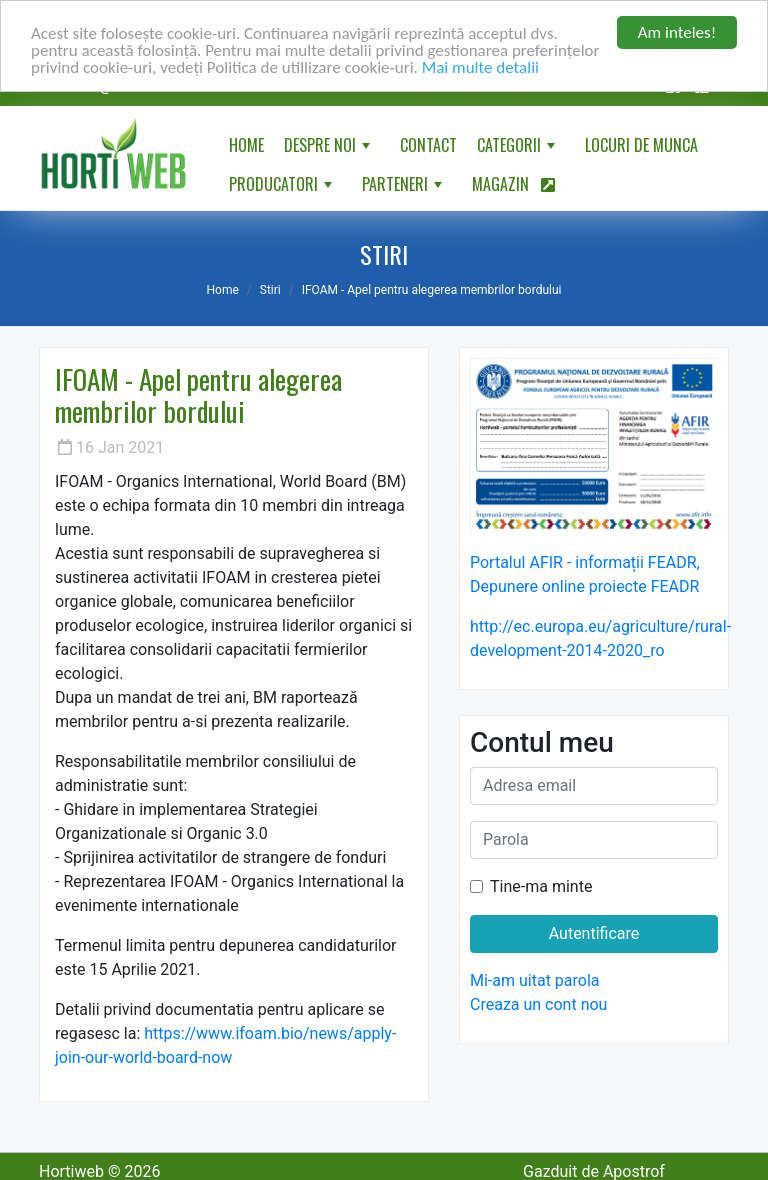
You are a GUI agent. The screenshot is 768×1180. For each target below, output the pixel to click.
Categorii (518, 149)
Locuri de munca (641, 145)
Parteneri (404, 188)
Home (246, 145)
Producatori (282, 188)
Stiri (270, 290)
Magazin (513, 184)
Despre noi (329, 149)
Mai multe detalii (480, 66)
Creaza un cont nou (538, 1004)
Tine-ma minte (541, 886)
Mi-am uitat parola (535, 980)
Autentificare (594, 933)
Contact (428, 145)
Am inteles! (677, 32)
